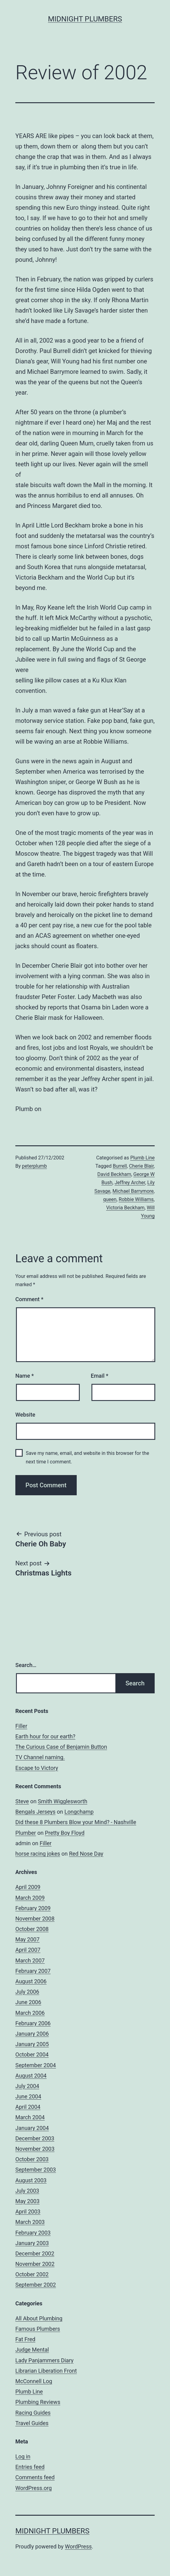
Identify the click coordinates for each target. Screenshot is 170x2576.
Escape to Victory (36, 1768)
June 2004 (28, 2096)
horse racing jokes (37, 1853)
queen (110, 1199)
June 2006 (28, 2002)
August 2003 (31, 2180)
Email (99, 1375)
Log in (22, 2456)
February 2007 (33, 1971)
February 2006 (33, 2023)
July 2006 (27, 1991)
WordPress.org (33, 2488)
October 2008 (31, 1929)
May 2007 (27, 1939)
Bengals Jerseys (35, 1811)
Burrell (120, 1166)
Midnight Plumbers (85, 19)
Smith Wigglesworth (62, 1801)
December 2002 (34, 2253)
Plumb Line (142, 1158)
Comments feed (35, 2477)
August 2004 (31, 2075)
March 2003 (30, 2222)
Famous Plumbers (37, 2329)
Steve (22, 1801)
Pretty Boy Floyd (64, 1833)
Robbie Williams (136, 1199)
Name (24, 1375)
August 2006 (31, 1981)
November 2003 (35, 2149)
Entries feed (29, 2467)
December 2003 (34, 2138)
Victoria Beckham (125, 1208)
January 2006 (32, 2033)
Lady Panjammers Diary (44, 2360)
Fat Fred (25, 2339)
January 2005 (32, 2044)
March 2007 (30, 1960)
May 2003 (27, 2201)
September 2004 (35, 2065)
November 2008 (35, 1918)
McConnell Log (33, 2381)
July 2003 (27, 2190)
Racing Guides (33, 2412)
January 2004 (32, 2128)
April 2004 (28, 2107)
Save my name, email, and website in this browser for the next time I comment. (87, 1457)
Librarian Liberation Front (46, 2371)
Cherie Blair (141, 1166)
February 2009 (33, 1908)
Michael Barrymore (133, 1191)
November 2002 (35, 2264)
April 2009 (28, 1887)
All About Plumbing (38, 2318)
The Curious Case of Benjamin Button (61, 1747)
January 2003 (32, 2243)
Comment (29, 1299)
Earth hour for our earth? (45, 1736)
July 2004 (27, 2086)
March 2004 (30, 2117)
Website (25, 1414)
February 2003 (33, 2232)
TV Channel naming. (40, 1757)
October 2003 (31, 2159)
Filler (21, 1726)
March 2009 (30, 1897)
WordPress (78, 2546)
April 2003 (28, 2211)
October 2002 (31, 2274)
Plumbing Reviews (37, 2402)
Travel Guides (31, 2423)
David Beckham (114, 1174)
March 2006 (30, 2013)
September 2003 (35, 2169)
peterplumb (34, 1166)
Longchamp (79, 1811)
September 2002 (35, 2284)
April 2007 (28, 1950)
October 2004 (31, 2054)
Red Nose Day (86, 1853)
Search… (26, 1665)
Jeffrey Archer (129, 1182)
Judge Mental (32, 2349)
